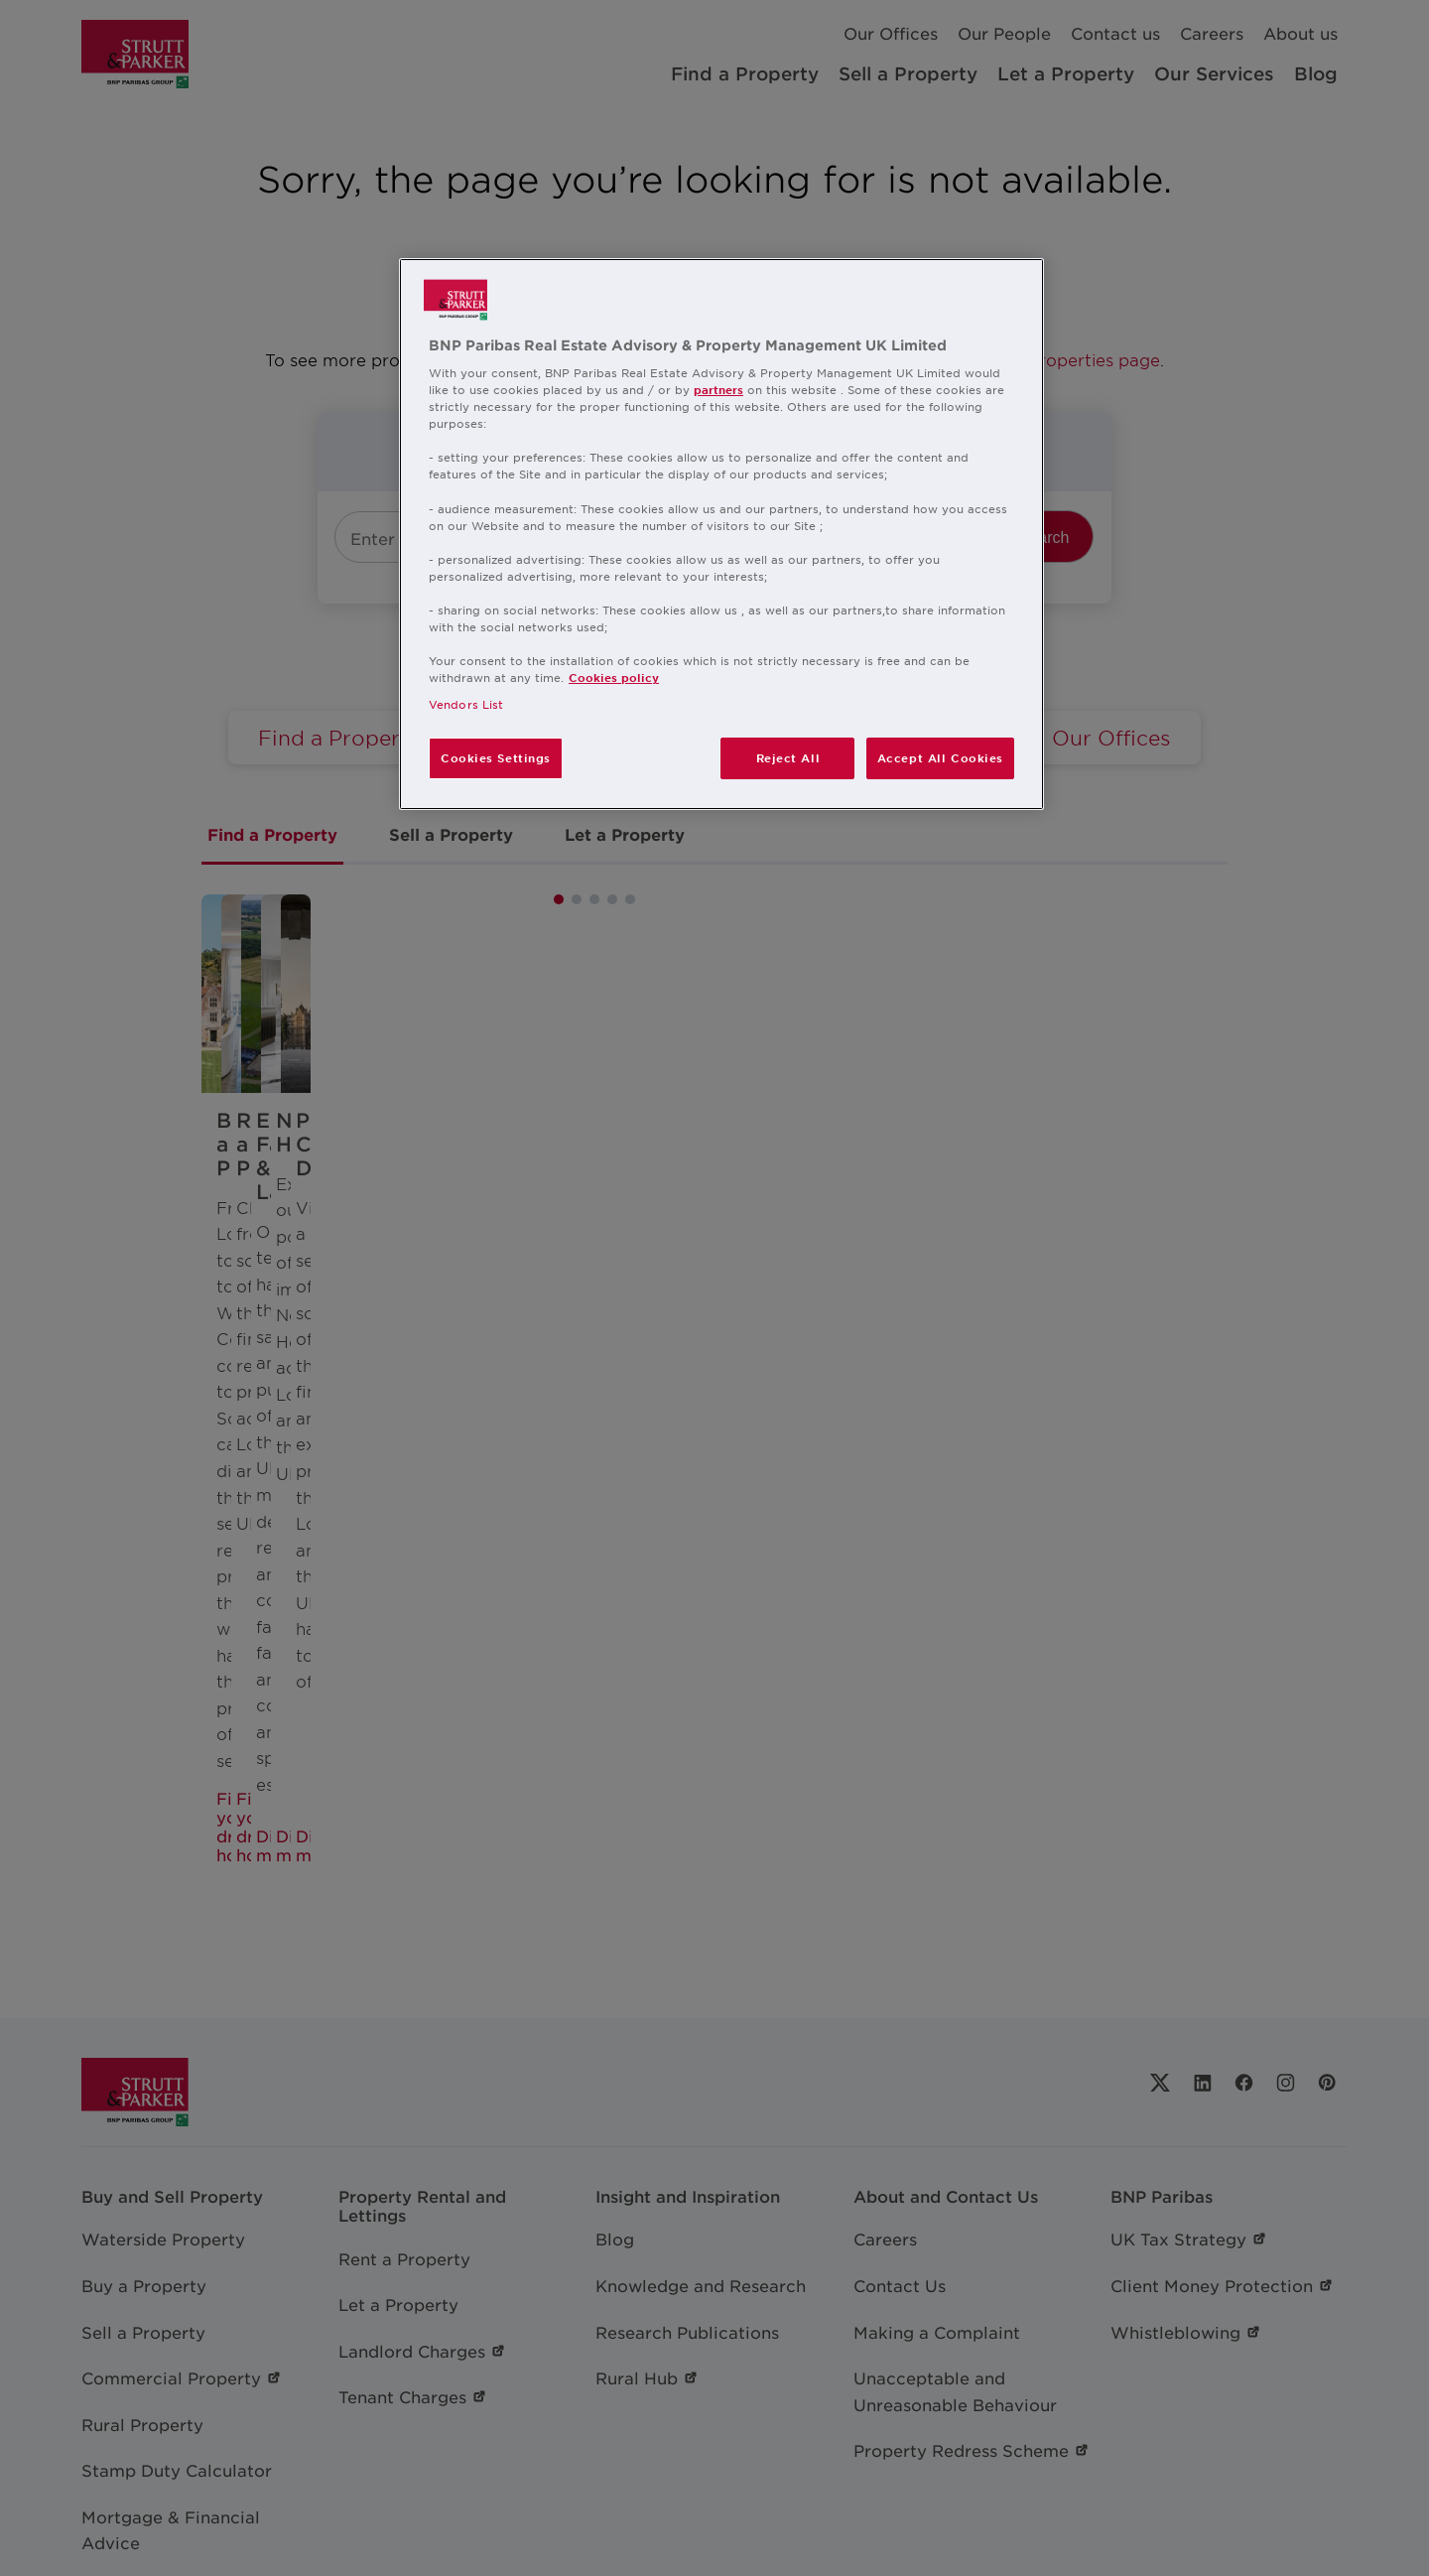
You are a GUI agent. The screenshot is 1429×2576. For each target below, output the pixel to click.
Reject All (788, 757)
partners (718, 389)
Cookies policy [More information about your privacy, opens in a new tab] (614, 677)
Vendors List (466, 704)
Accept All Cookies (940, 757)
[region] (721, 534)
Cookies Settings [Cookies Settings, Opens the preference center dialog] (496, 757)
